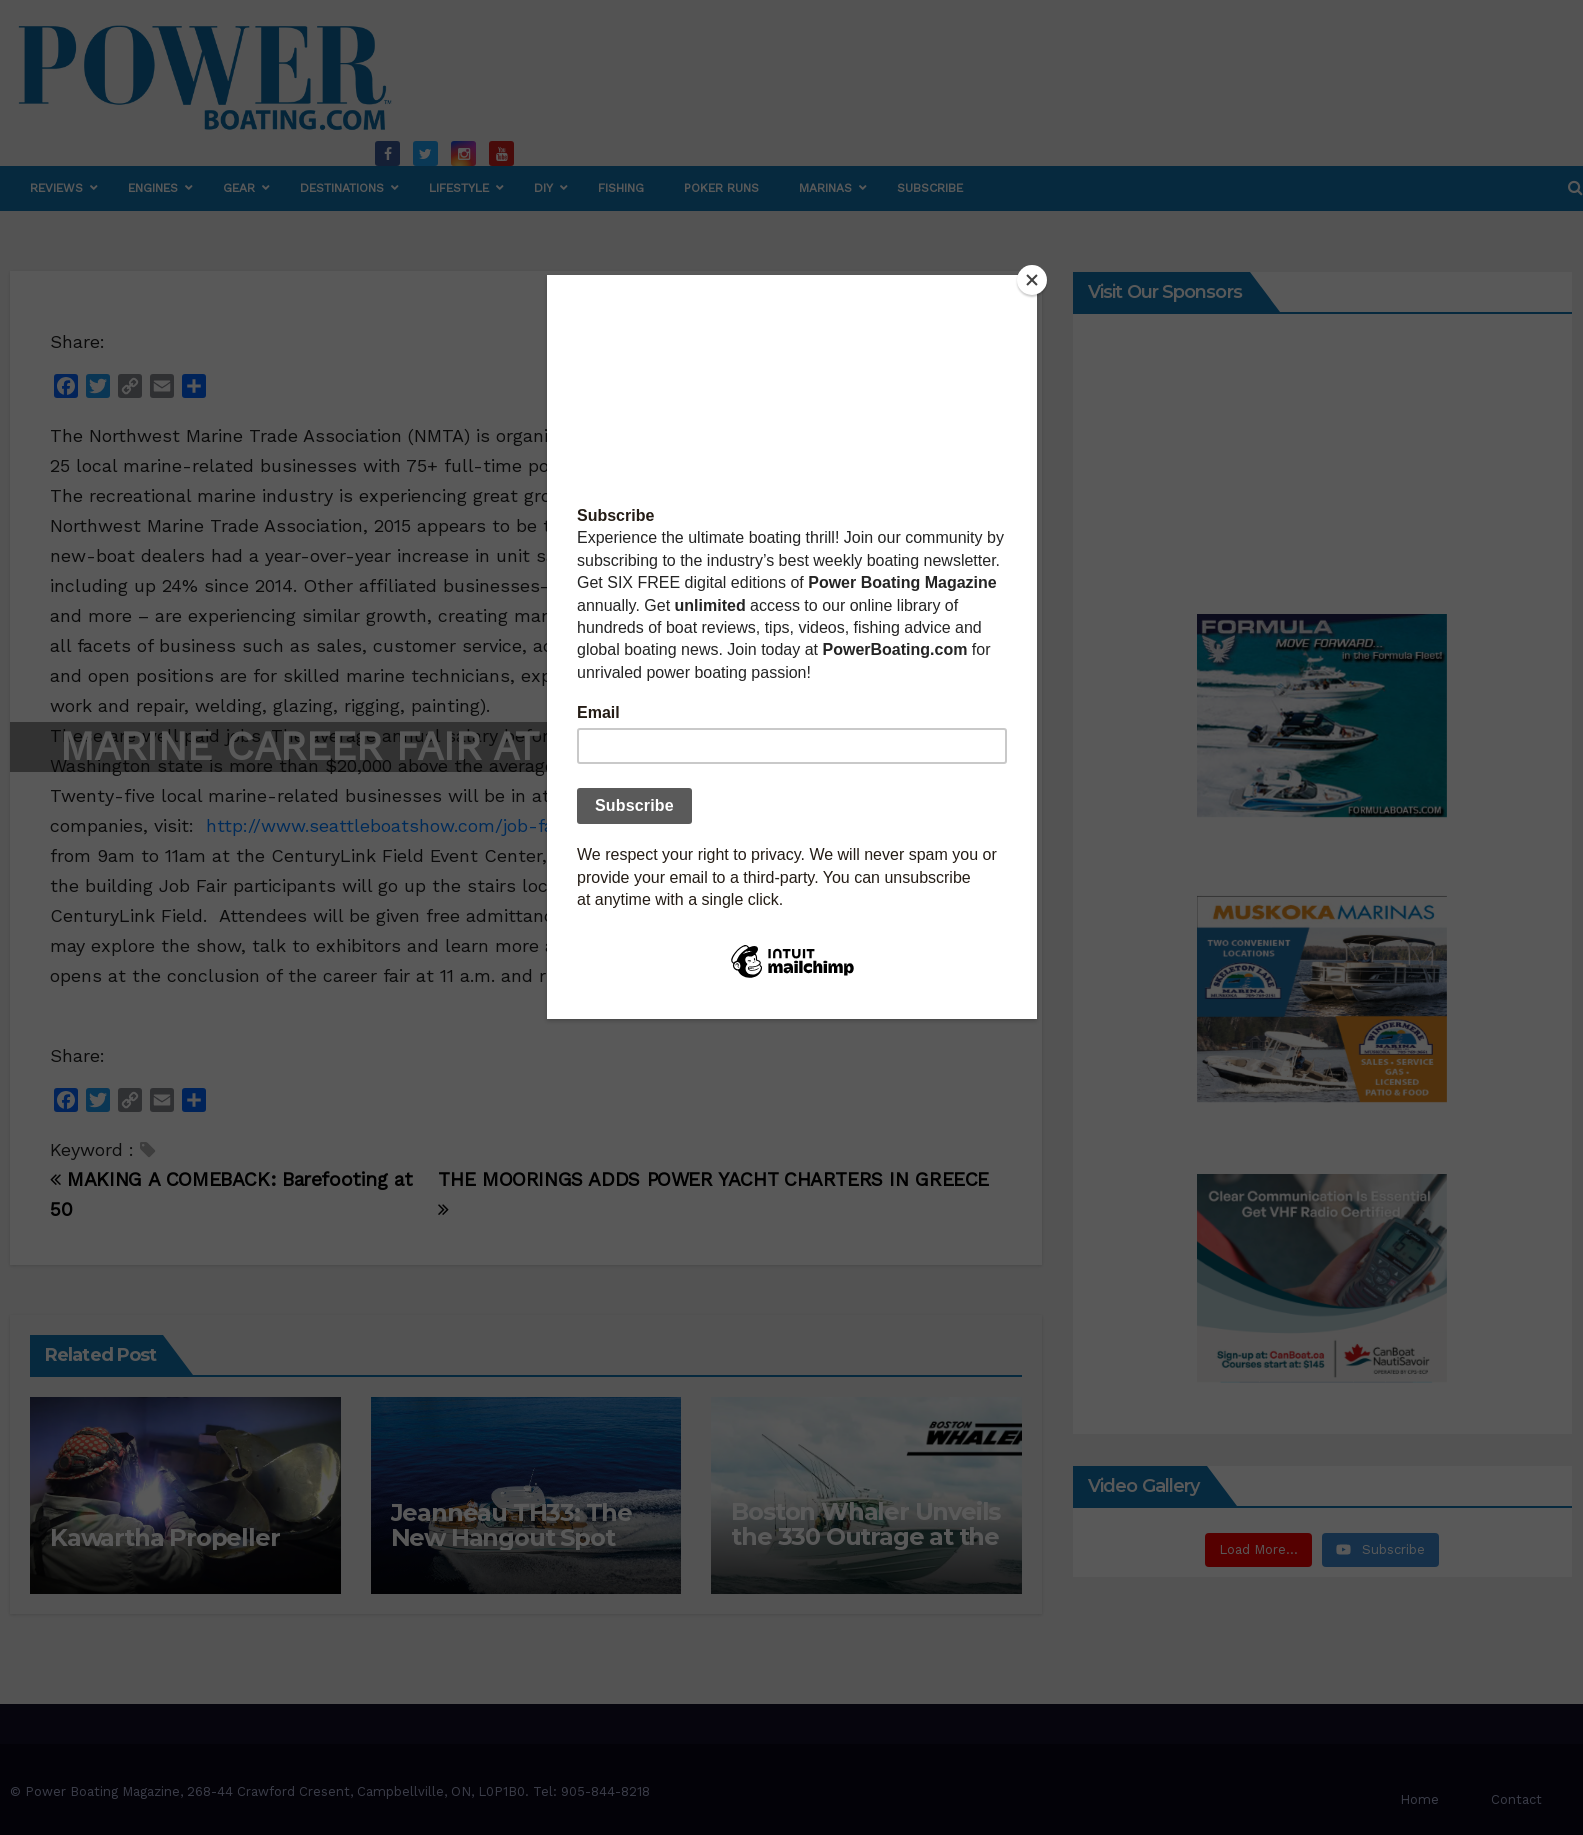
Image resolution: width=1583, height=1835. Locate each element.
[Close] (1032, 280)
